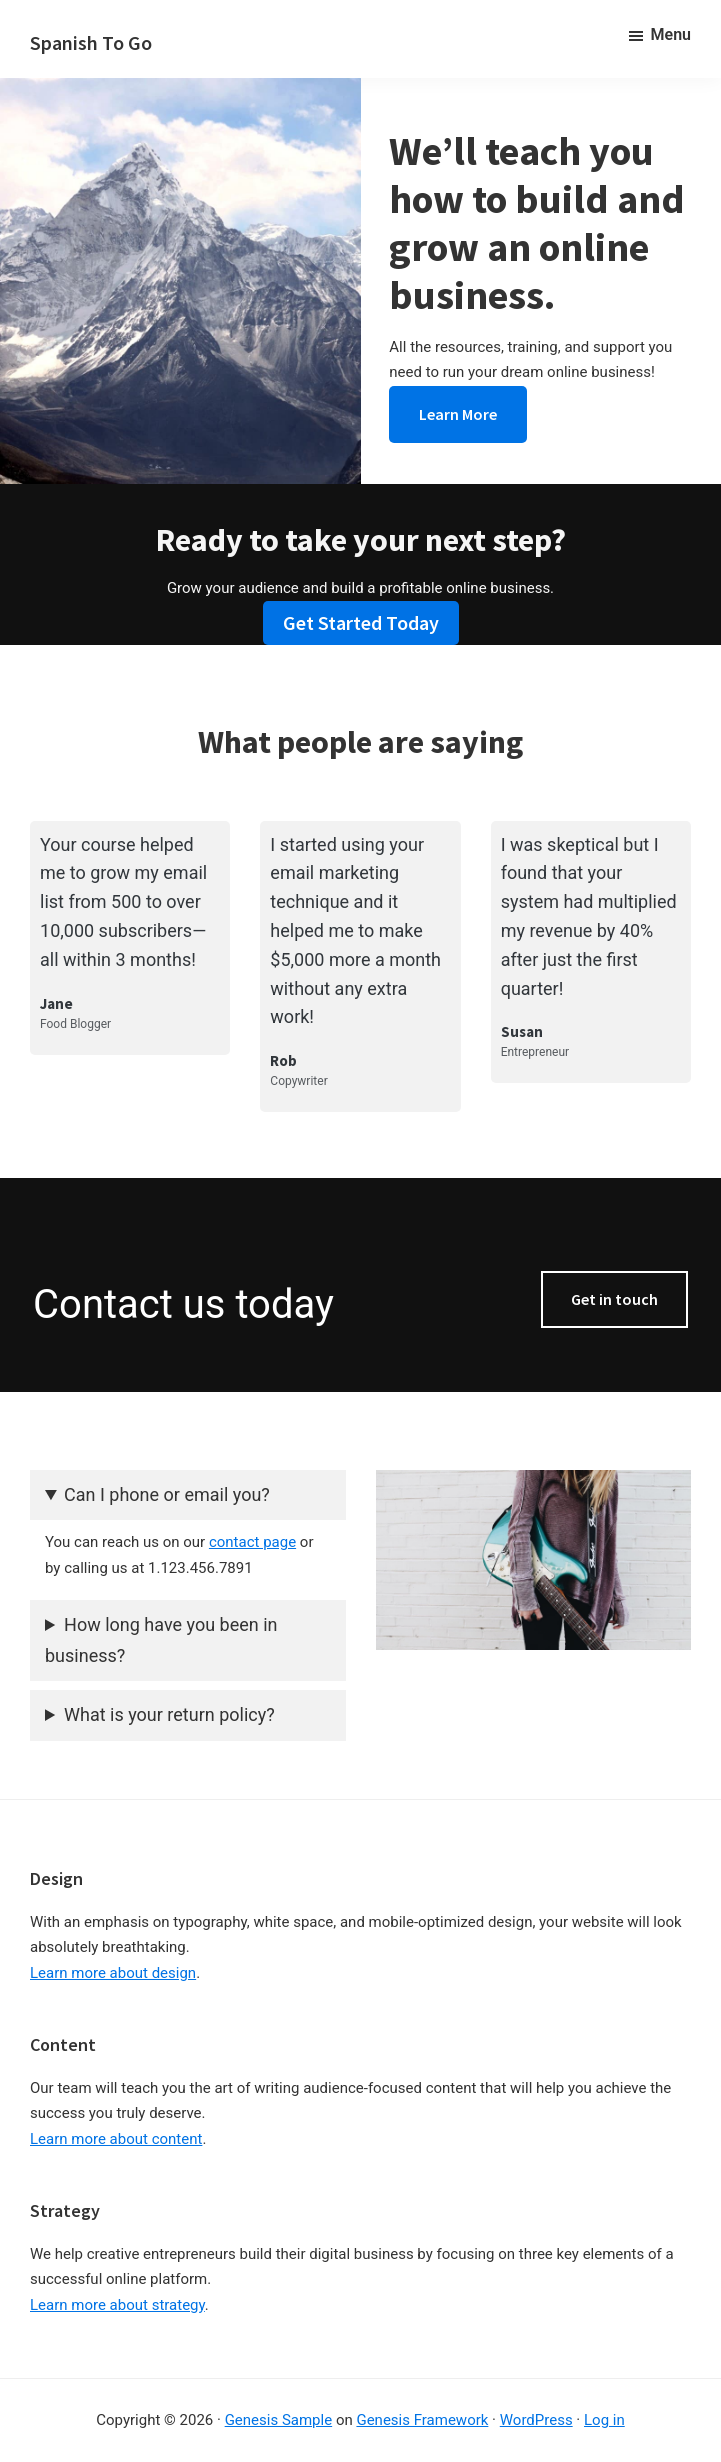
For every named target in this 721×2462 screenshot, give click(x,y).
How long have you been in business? (161, 1640)
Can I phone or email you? (167, 1494)
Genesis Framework (422, 2420)
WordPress (536, 2420)
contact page (252, 1542)
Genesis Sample (279, 2420)
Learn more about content (116, 2139)
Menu (671, 34)
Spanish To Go (91, 42)
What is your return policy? (169, 1714)
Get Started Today (361, 622)
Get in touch (614, 1299)
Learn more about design (113, 1973)
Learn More (458, 414)
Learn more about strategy (117, 2305)
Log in (604, 2420)
